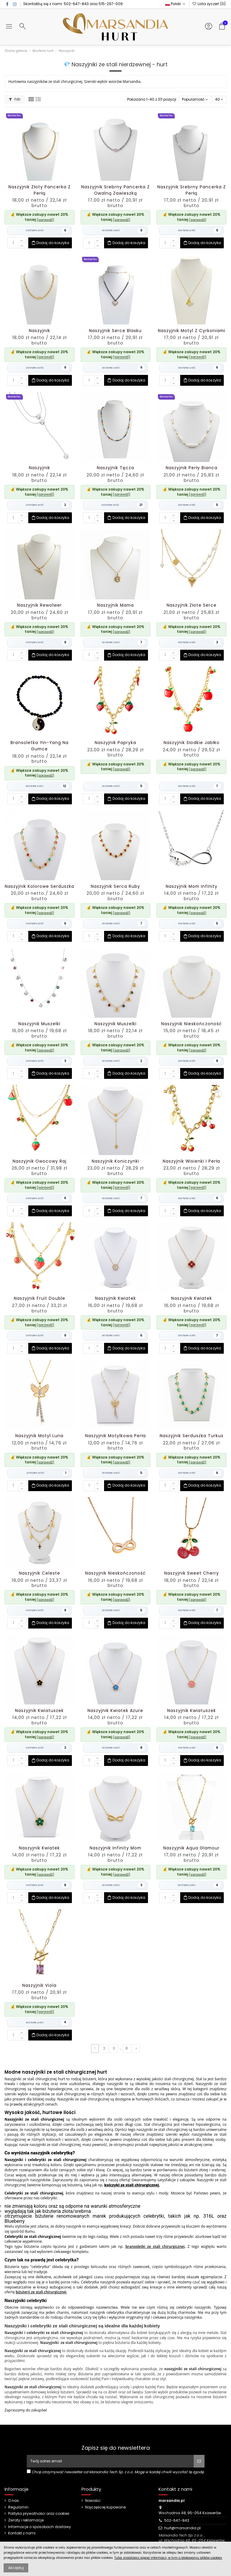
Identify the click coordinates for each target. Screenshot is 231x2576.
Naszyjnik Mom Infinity (191, 886)
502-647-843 (76, 3)
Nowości (92, 2500)
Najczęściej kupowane (105, 2507)
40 (219, 99)
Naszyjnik (39, 331)
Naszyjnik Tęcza (115, 468)
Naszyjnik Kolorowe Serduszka (39, 886)
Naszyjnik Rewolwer (39, 605)
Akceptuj (16, 2567)
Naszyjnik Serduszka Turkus (191, 1436)
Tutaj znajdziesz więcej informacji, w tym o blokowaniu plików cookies (168, 2558)
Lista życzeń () (209, 3)
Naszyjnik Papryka (115, 743)
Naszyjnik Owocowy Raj (39, 1161)
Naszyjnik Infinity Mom (115, 1848)
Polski (175, 3)
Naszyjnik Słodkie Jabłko (192, 743)
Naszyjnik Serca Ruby (115, 886)
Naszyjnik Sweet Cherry (191, 1573)
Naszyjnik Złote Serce (192, 605)
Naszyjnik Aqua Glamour (191, 1848)
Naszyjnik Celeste (39, 1573)
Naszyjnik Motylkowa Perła (115, 1436)
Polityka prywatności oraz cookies (38, 2513)
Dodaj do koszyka (50, 243)
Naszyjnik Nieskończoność (191, 1024)
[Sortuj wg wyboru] (195, 99)
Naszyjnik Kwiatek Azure (115, 1711)
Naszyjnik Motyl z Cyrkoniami (191, 331)
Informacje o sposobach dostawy (39, 2526)
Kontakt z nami (21, 2533)
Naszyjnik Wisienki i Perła (191, 1161)
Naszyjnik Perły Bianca (191, 468)
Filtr (14, 99)
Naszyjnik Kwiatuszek (39, 1711)
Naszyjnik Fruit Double (39, 1298)
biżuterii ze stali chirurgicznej (41, 2292)
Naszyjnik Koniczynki (115, 1161)
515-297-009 (111, 3)
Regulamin (18, 2507)
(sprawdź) (45, 219)
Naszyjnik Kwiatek (115, 1298)
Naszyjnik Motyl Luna (39, 1436)
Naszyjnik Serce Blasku (115, 331)
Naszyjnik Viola (39, 1985)
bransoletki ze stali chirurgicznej (155, 2246)
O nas (13, 2500)
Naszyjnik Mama (115, 605)
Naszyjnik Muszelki (39, 1024)
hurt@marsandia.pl (182, 2527)
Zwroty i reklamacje (26, 2520)
